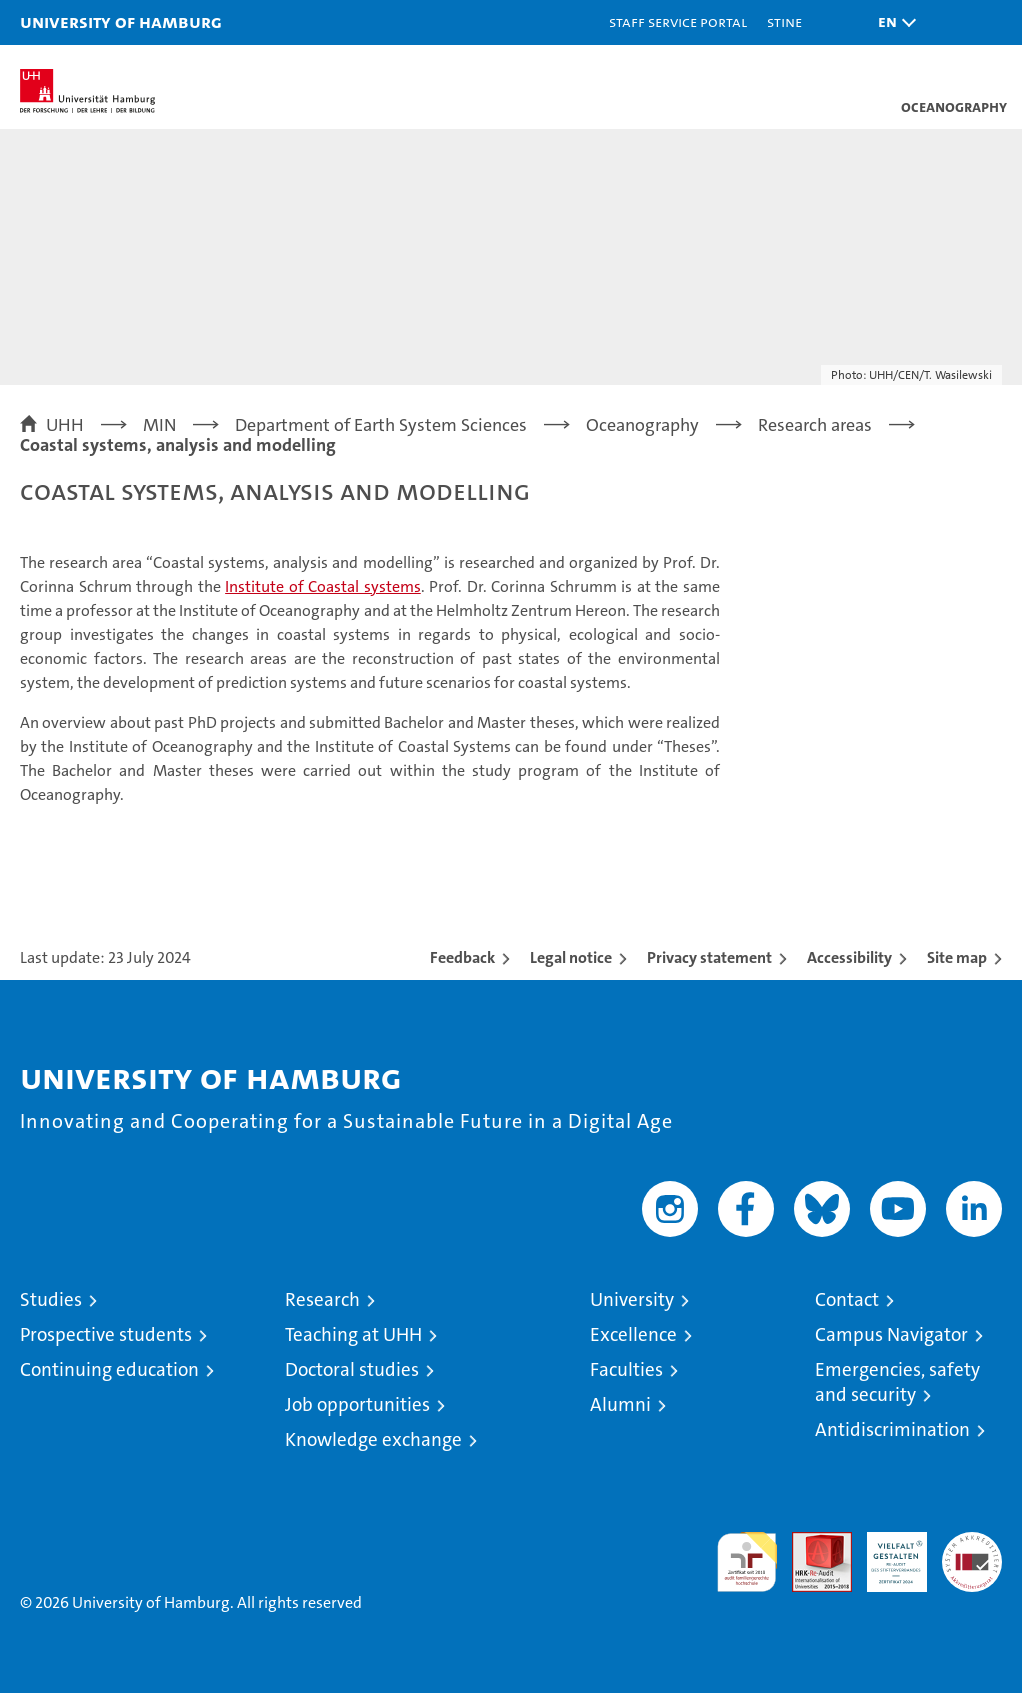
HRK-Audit (886, 1553)
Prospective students (106, 1334)
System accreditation (972, 1553)
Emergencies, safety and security (897, 1382)
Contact (847, 1299)
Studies (51, 1299)
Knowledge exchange (373, 1439)
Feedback (462, 957)
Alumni (620, 1404)
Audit (811, 1542)
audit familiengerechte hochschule (747, 1562)
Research (322, 1299)
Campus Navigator (891, 1334)
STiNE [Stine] (784, 21)
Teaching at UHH (353, 1334)
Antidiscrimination (892, 1429)
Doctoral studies (352, 1369)
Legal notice (571, 957)
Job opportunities (357, 1404)
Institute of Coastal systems (323, 586)
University (632, 1299)
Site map (957, 957)
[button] (892, 22)
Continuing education (109, 1369)
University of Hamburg (121, 21)
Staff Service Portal (678, 21)
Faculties (626, 1369)
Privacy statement (709, 957)
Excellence (633, 1334)
